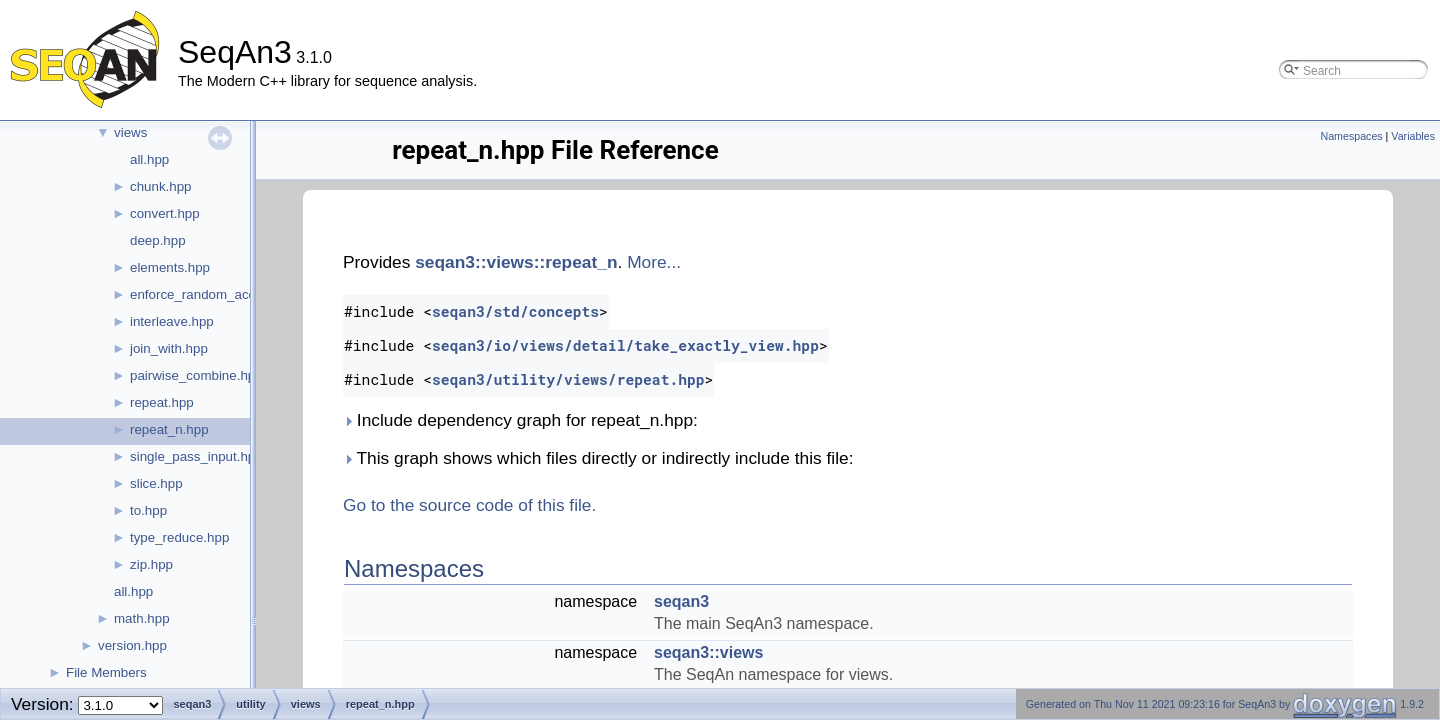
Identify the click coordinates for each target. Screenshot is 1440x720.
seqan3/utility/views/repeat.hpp (568, 379)
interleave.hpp (172, 321)
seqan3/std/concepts (515, 311)
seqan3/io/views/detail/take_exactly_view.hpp (625, 345)
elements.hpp (170, 267)
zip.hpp (151, 564)
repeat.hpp (162, 402)
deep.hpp (158, 240)
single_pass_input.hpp (196, 456)
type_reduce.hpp (179, 537)
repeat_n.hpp (169, 429)
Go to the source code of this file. (469, 505)
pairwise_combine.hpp (196, 375)
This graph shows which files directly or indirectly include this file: (598, 458)
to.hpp (148, 510)
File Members (106, 672)
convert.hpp (165, 213)
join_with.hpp (169, 348)
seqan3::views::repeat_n (516, 262)
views (130, 132)
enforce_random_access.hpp (216, 294)
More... (654, 262)
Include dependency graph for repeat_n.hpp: (520, 420)
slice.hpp (156, 483)
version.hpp (132, 645)
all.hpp (149, 159)
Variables (1413, 136)
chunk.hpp (161, 186)
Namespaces (1351, 136)
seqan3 (681, 601)
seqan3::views (708, 652)
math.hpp (142, 618)
